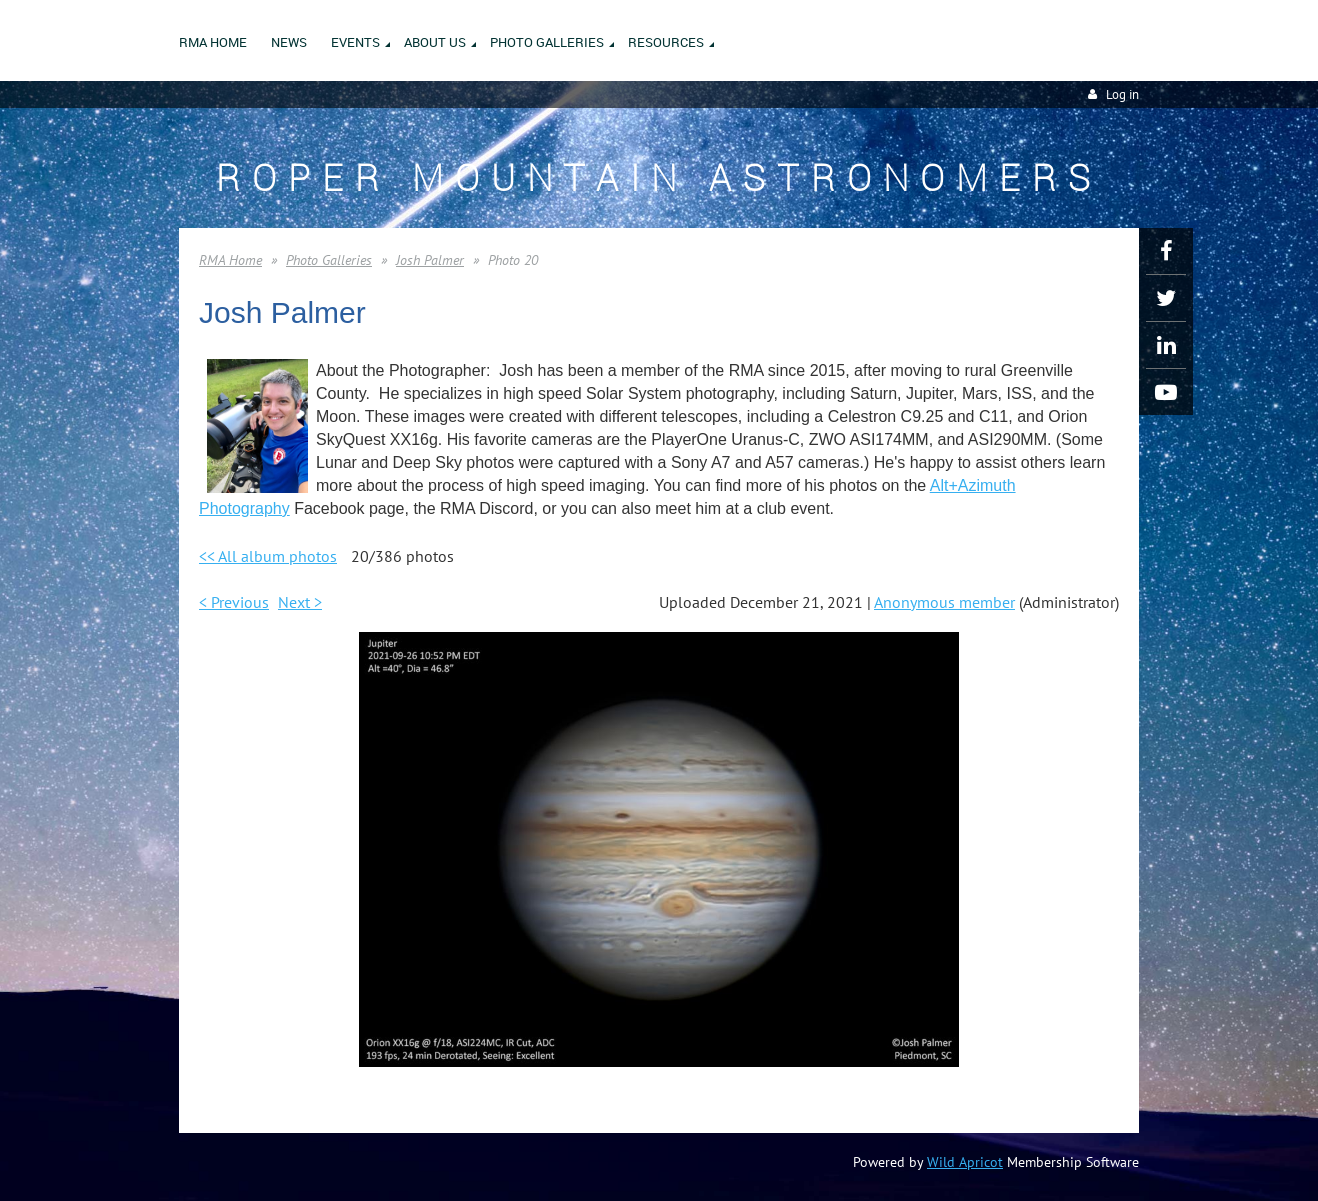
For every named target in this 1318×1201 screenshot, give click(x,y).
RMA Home (230, 260)
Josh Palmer (430, 260)
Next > (300, 602)
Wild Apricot (965, 1162)
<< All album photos (268, 556)
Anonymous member (944, 602)
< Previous (234, 602)
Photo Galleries (329, 260)
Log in (1122, 94)
